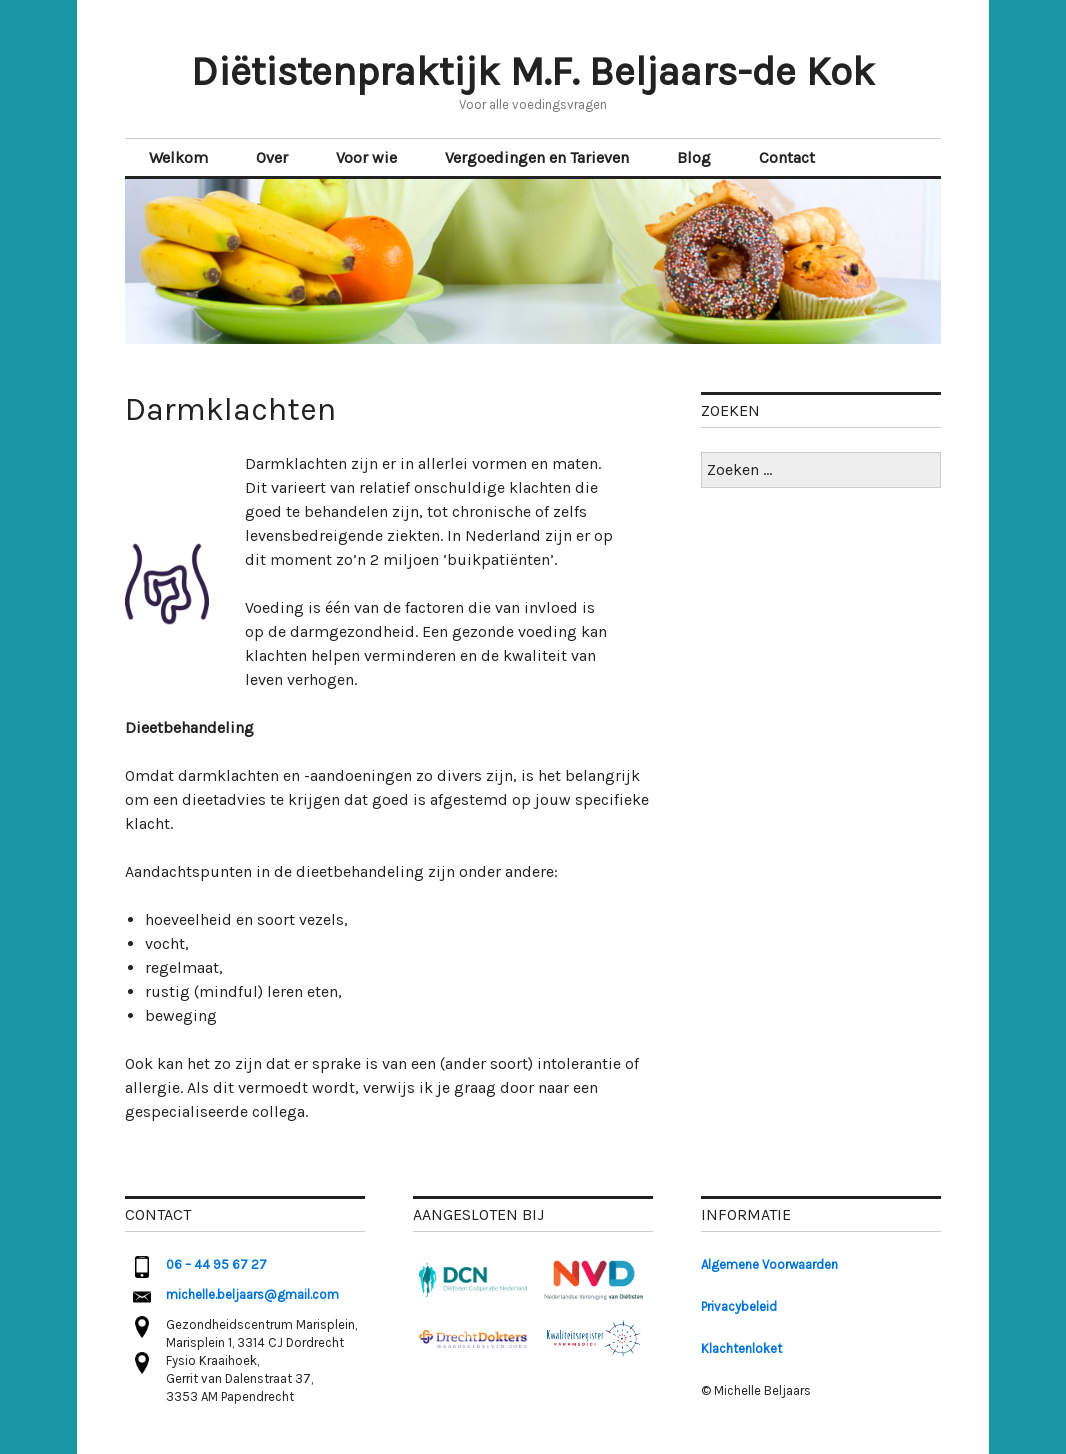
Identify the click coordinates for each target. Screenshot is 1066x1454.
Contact (787, 157)
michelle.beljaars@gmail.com (252, 1294)
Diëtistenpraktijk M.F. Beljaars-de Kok (533, 71)
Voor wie (366, 157)
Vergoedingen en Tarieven (537, 157)
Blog (694, 157)
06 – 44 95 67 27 (216, 1264)
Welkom (178, 157)
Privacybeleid (739, 1306)
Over (272, 157)
